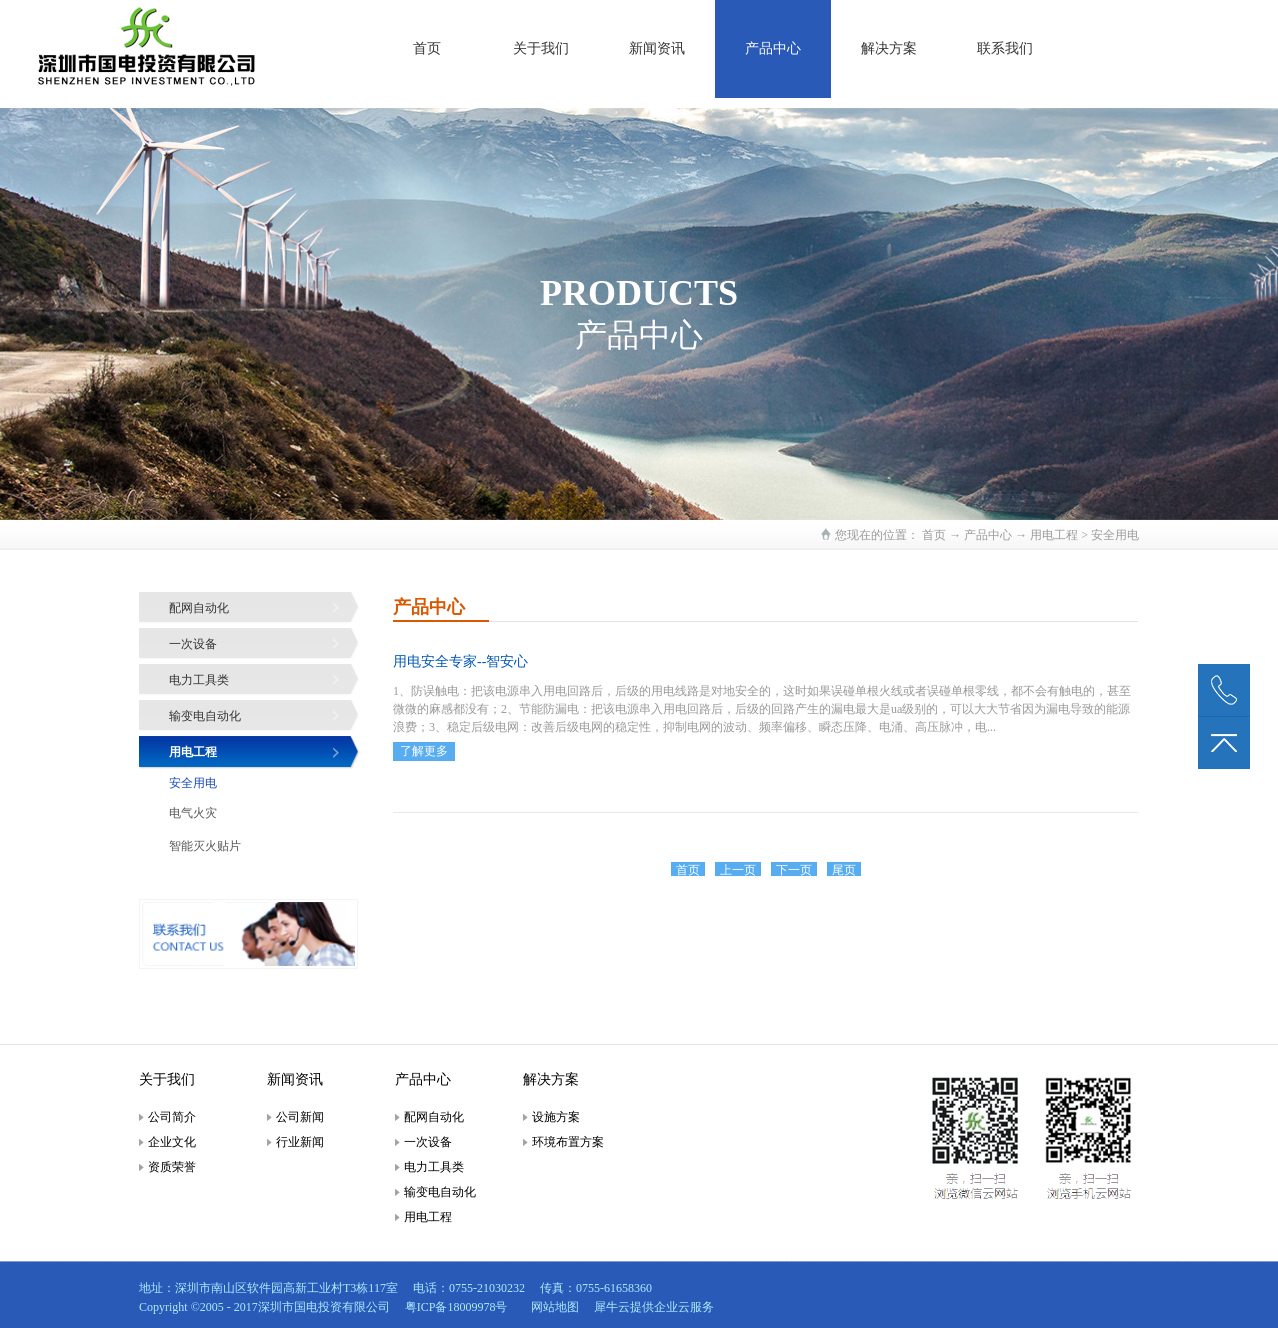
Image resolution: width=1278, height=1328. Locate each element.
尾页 (844, 870)
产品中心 (988, 535)
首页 (427, 48)
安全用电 (1115, 535)
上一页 (738, 870)
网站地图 (552, 1307)
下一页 (794, 870)
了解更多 (424, 751)
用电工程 (1054, 535)
